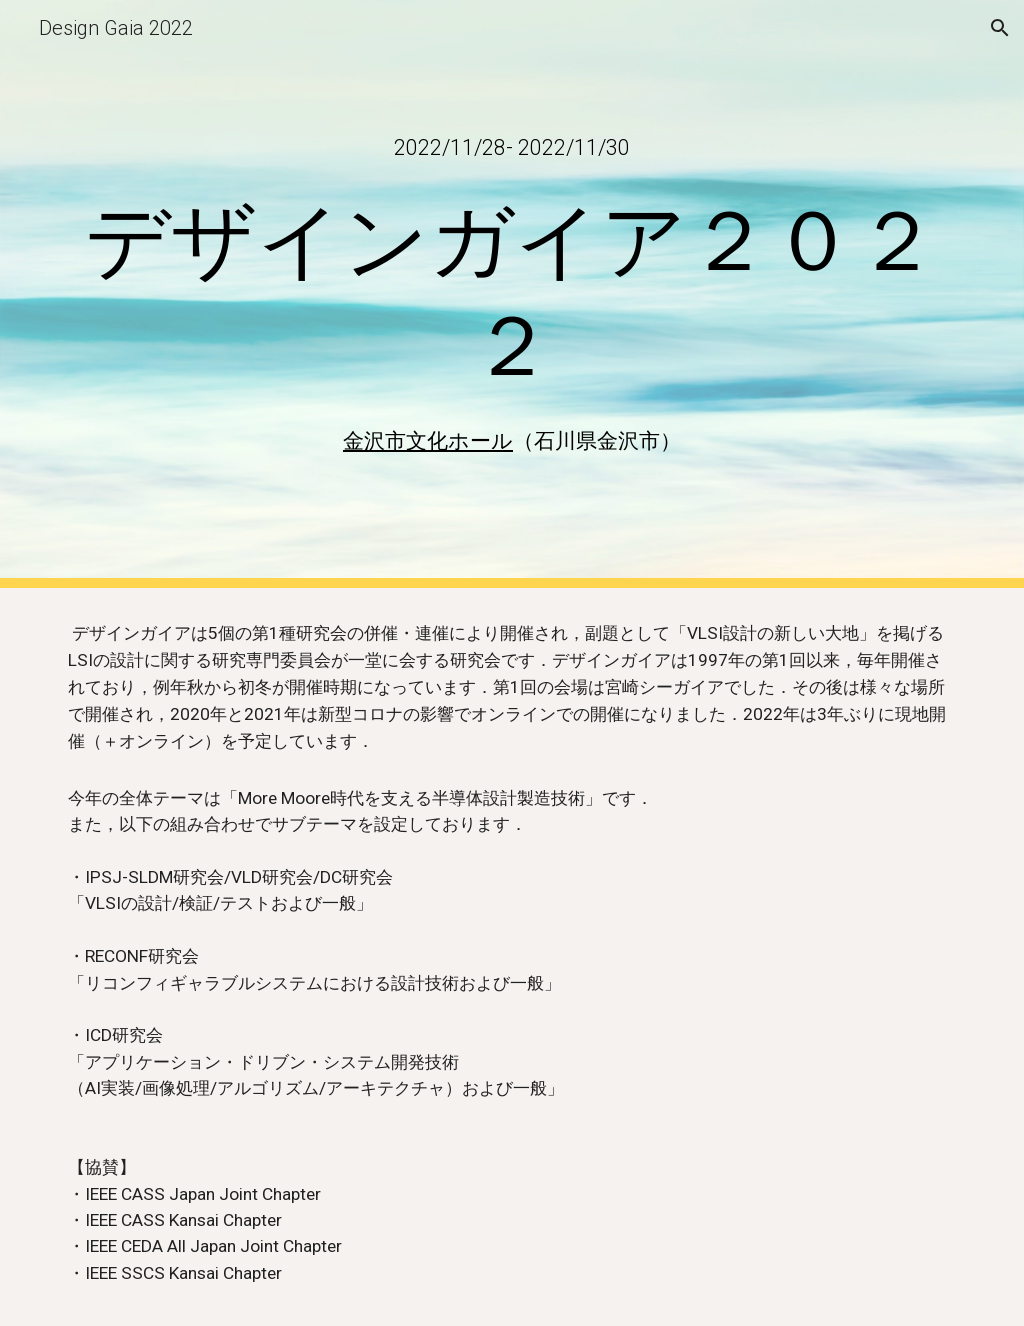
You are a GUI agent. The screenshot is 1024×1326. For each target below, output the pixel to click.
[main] (512, 147)
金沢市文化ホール (428, 440)
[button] (1000, 28)
